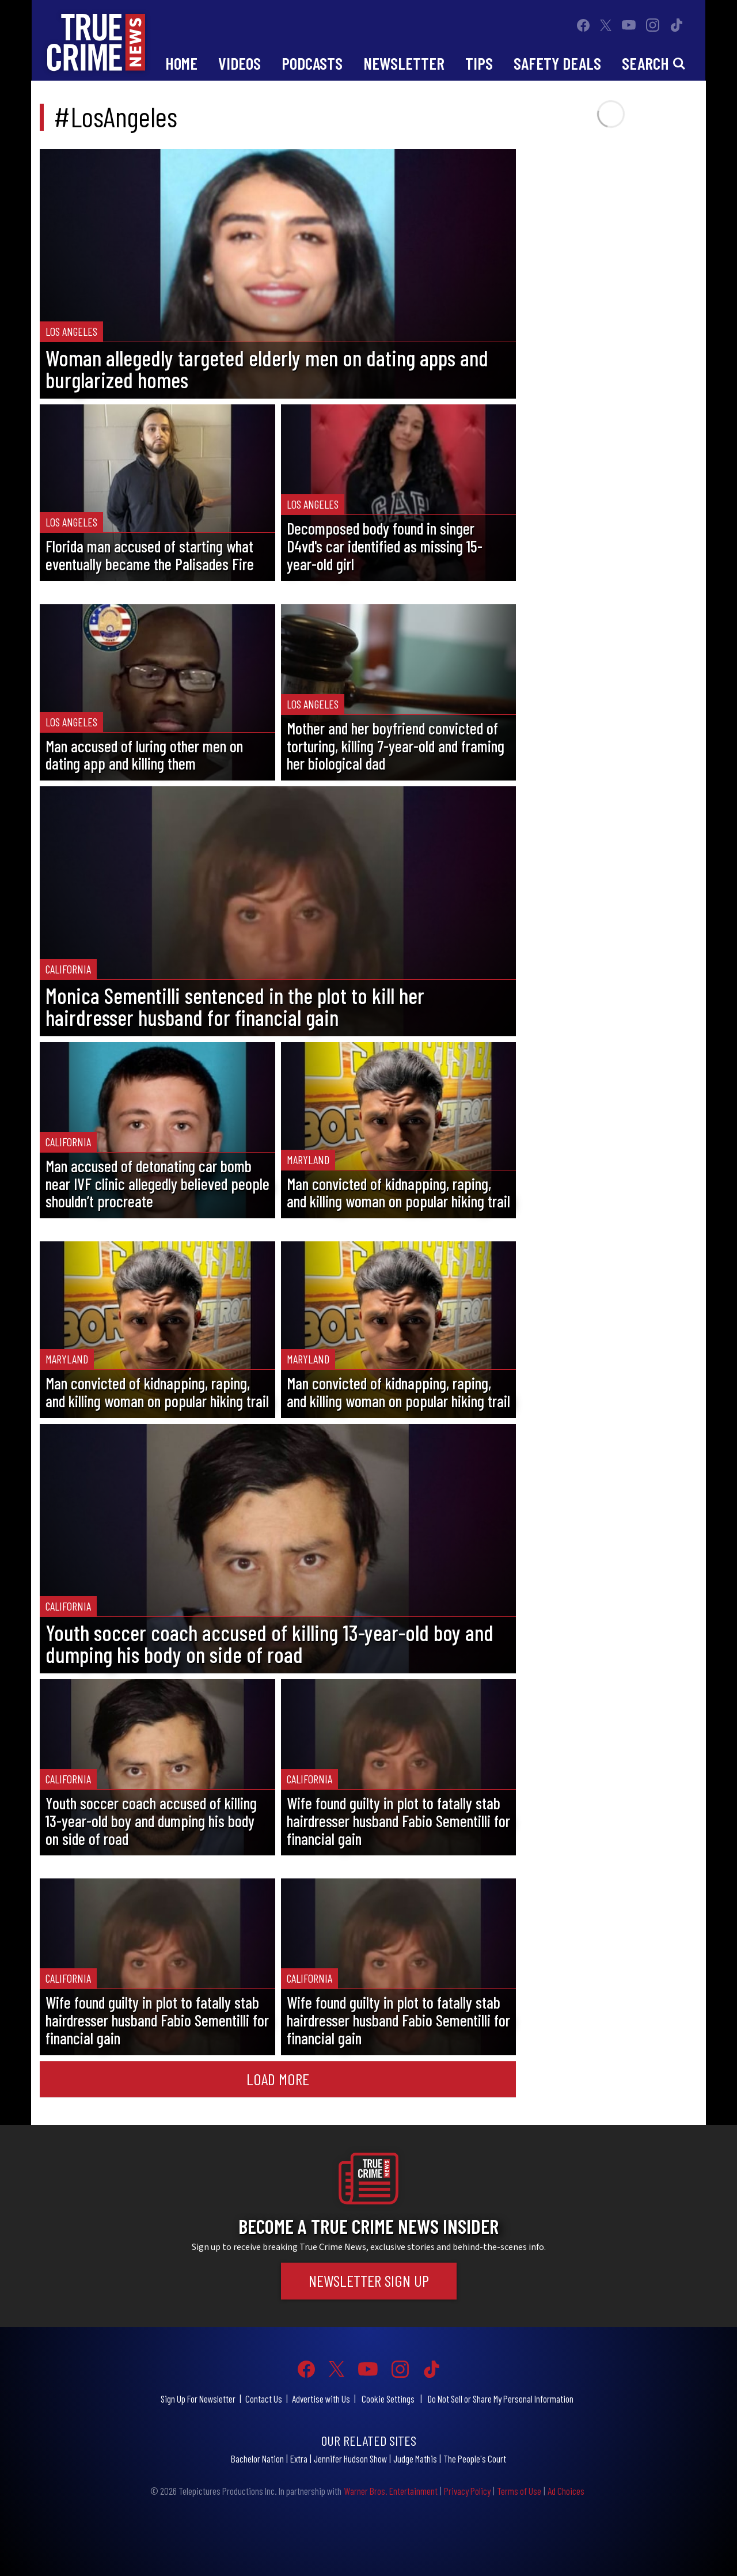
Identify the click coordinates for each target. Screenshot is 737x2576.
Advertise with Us (321, 2398)
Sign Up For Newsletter (198, 2398)
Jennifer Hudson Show (350, 2458)
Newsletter (404, 63)
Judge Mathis (415, 2458)
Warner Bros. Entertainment (391, 2491)
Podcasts (312, 63)
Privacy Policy (467, 2491)
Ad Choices (566, 2491)
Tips (479, 63)
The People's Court (474, 2458)
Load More (277, 2079)
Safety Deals (557, 63)
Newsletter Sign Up (369, 2280)
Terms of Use (519, 2491)
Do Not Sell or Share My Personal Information (500, 2398)
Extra (298, 2458)
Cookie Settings (388, 2398)
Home (181, 63)
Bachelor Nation (257, 2458)
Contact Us (263, 2398)
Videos (239, 63)
